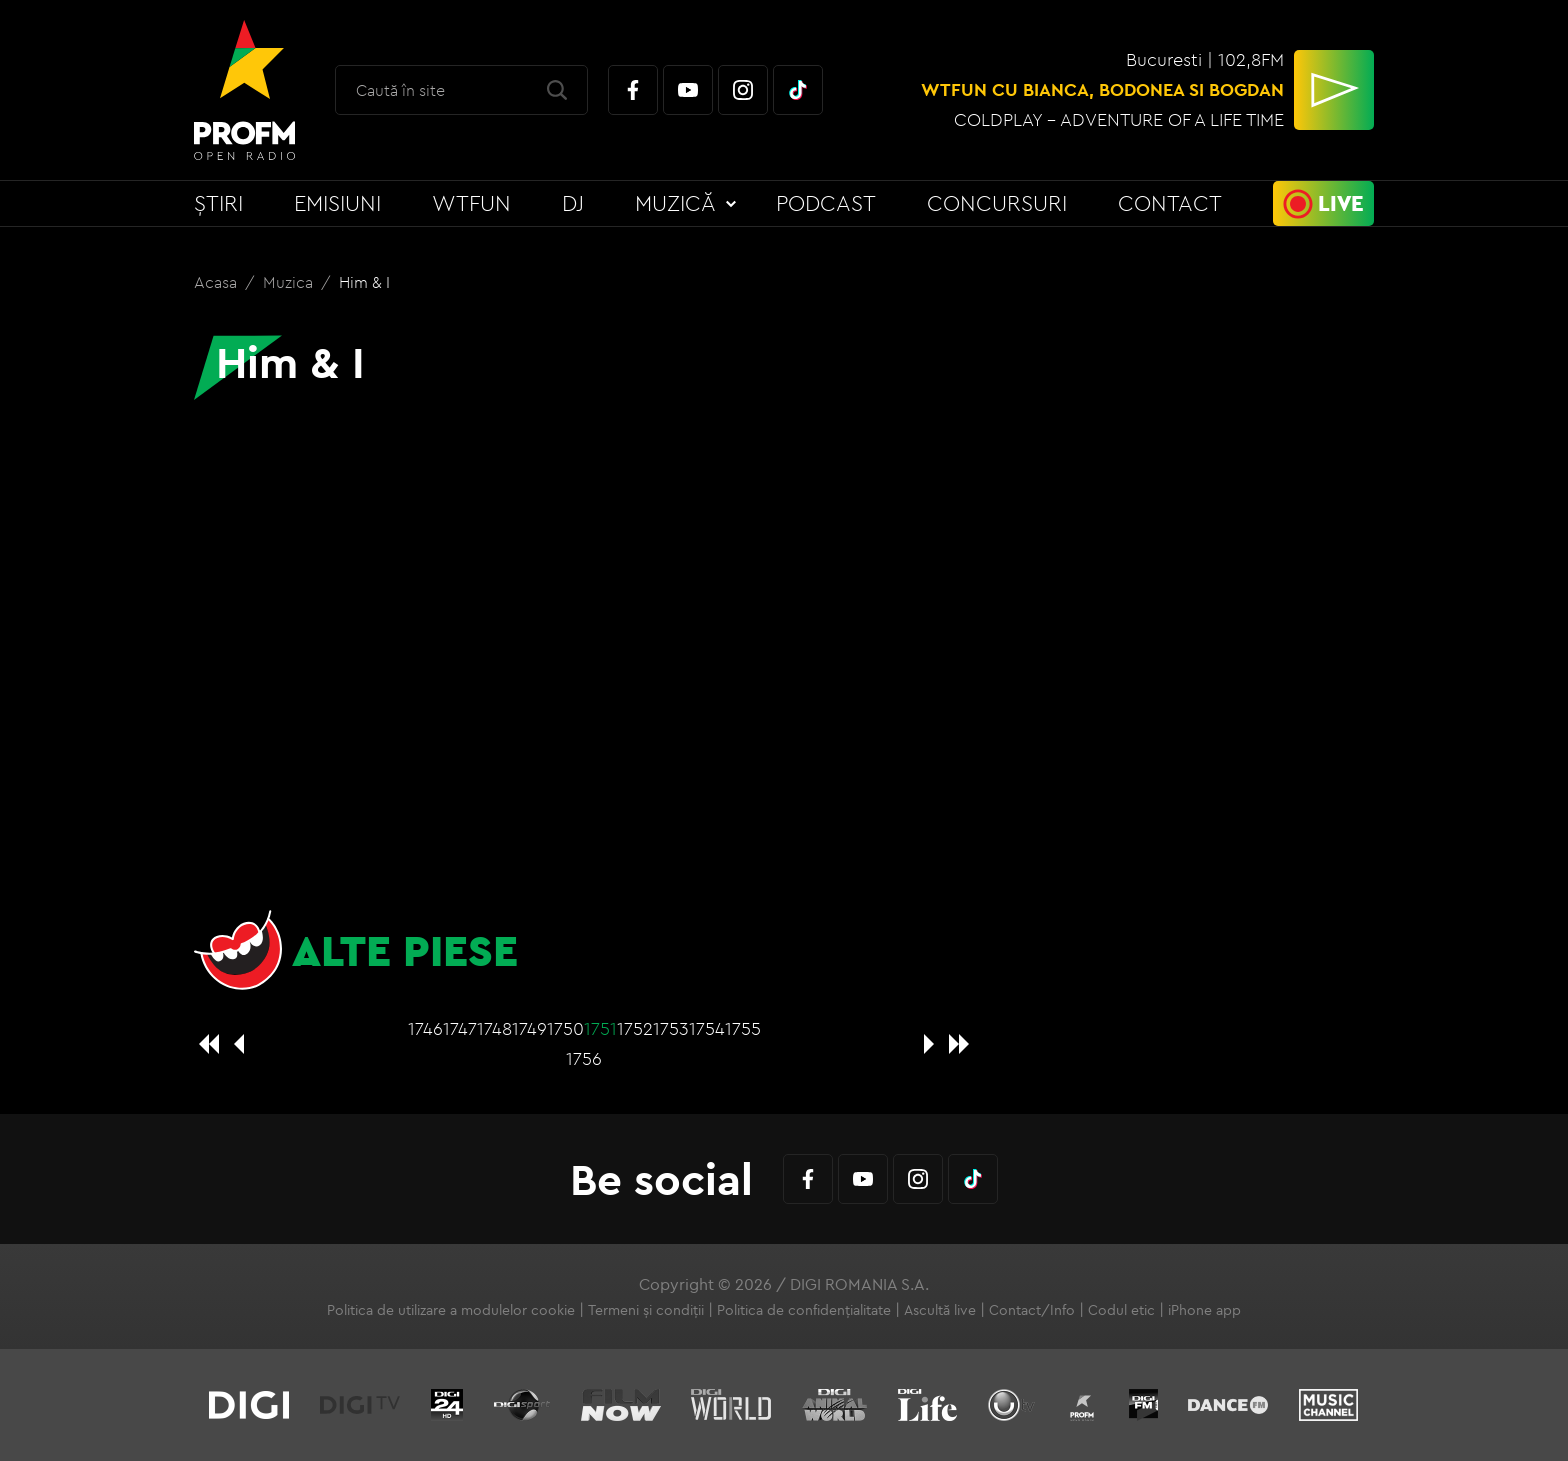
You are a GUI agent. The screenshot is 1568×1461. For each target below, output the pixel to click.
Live (1341, 203)
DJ (573, 203)
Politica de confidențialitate (804, 1310)
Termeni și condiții (646, 1310)
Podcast (826, 203)
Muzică (675, 203)
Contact (1170, 203)
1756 (584, 1058)
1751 (600, 1028)
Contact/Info (1032, 1310)
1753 (671, 1028)
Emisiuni (337, 203)
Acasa (217, 282)
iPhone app (1204, 1310)
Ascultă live (940, 1310)
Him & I (364, 282)
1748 (494, 1028)
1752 (635, 1028)
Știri (218, 203)
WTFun (471, 203)
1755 (743, 1028)
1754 (707, 1028)
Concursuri (997, 203)
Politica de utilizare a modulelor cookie (451, 1310)
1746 (425, 1028)
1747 (460, 1028)
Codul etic (1121, 1310)
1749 (529, 1028)
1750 (565, 1028)
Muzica (290, 282)
